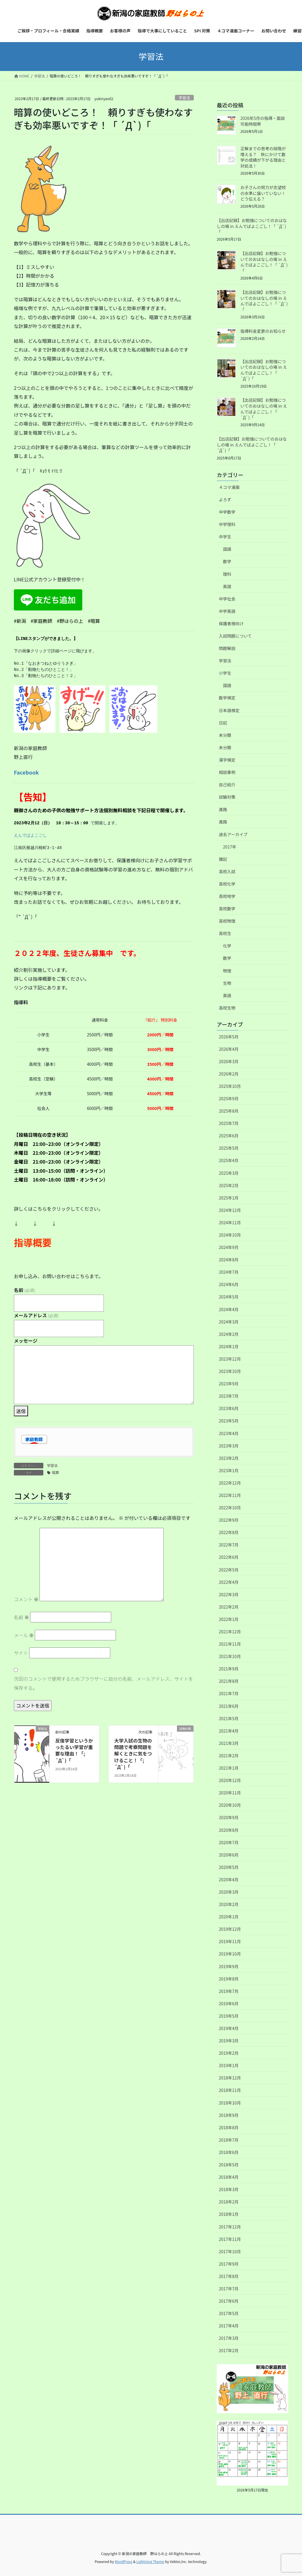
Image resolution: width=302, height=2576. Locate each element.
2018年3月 (229, 2189)
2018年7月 (229, 2140)
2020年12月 (230, 1780)
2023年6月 (229, 1408)
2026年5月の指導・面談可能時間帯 (262, 121)
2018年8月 (229, 2127)
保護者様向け (231, 623)
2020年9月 (229, 1817)
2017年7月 (229, 2289)
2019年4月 (229, 2028)
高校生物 (227, 1008)
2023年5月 (229, 1421)
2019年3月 (229, 2041)
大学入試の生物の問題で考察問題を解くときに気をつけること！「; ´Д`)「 (133, 1754)
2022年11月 (230, 1495)
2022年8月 (229, 1532)
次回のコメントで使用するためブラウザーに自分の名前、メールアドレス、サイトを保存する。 (103, 1683)
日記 (223, 723)
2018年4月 (229, 2177)
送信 (21, 1410)
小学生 (225, 673)
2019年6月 (229, 2003)
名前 (24, 1289)
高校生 (225, 933)
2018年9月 (229, 2115)
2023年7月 (229, 1396)
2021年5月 (229, 1718)
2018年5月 (229, 2165)
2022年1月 (229, 1619)
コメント (26, 1599)
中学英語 (227, 611)
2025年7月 (229, 1123)
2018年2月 (229, 2202)
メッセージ (25, 1340)
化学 (227, 946)
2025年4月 (229, 1160)
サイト (21, 1652)
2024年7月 (229, 1272)
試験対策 (227, 797)
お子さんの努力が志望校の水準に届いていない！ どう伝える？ (265, 193)
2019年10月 (230, 1954)
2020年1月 (229, 1917)
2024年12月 (230, 1210)
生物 (227, 983)
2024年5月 (229, 1297)
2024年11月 (230, 1222)
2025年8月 (229, 1111)
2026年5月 (229, 1037)
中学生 (225, 537)
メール (24, 1635)
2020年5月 (229, 1867)
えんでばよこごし (30, 835)
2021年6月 (229, 1706)
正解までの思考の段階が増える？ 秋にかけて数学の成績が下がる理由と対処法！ (263, 157)
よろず (225, 499)
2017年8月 (229, 2276)
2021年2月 (229, 1755)
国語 (227, 549)
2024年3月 (229, 1322)
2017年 (229, 847)
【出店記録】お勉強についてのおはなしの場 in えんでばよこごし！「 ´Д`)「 (252, 226)
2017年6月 (229, 2301)
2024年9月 (229, 1247)
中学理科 (227, 524)
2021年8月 (229, 1681)
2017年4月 (229, 2326)
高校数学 (227, 908)
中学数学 (227, 512)
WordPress (123, 2561)
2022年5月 (229, 1570)
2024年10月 (230, 1235)
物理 (227, 971)
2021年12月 (230, 1631)
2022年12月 (230, 1483)
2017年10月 (230, 2251)
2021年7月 (229, 1693)
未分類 (225, 735)
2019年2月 (229, 2053)
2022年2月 (229, 1607)
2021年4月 (229, 1731)
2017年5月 (229, 2313)
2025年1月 (229, 1198)
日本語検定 (229, 710)
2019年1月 (229, 2065)
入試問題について (235, 636)
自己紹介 (227, 784)
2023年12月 (230, 1359)
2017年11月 (230, 2239)
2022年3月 (229, 1594)
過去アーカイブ (233, 834)
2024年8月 (229, 1260)
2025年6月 (229, 1136)
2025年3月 (229, 1173)
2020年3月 (229, 1892)
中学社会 (227, 599)
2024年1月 (229, 1346)
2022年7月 (229, 1545)
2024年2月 (229, 1334)
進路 (223, 809)
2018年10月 (230, 2103)
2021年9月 (229, 1669)
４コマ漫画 (229, 487)
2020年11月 (230, 1793)
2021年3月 (229, 1743)
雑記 (223, 859)
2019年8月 (229, 1979)
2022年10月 (230, 1507)
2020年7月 (229, 1842)
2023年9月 (229, 1384)
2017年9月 (229, 2264)
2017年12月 (230, 2227)
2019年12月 (230, 1929)
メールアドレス (36, 1315)
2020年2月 (229, 1904)
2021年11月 (230, 1644)
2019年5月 (229, 2016)
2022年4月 (229, 1582)
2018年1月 (229, 2214)
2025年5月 (229, 1148)
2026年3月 (229, 1061)
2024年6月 (229, 1284)
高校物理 (227, 921)
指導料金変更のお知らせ (263, 331)
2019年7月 (229, 1991)
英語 (227, 586)
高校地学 (227, 896)
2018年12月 (230, 2078)
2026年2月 (229, 1074)
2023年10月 (230, 1371)
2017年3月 (229, 2338)
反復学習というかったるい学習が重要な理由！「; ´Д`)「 (74, 1750)
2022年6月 (229, 1557)
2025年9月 (229, 1098)
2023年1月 (229, 1470)
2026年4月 (229, 1049)
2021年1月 (229, 1768)
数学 (227, 561)
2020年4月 (229, 1879)
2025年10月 (230, 1086)
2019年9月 (229, 1966)
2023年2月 (229, 1458)
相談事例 (227, 772)
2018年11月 (230, 2090)
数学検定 (227, 698)
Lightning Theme (150, 2561)
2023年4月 (229, 1433)
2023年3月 (229, 1446)
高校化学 (227, 884)
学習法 (184, 97)
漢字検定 (227, 760)
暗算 (55, 1472)
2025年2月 (229, 1185)
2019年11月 (230, 1941)
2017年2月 (229, 2350)
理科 (227, 574)
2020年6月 (229, 1855)
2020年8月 (229, 1830)
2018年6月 (229, 2152)
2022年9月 (229, 1520)
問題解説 (227, 648)
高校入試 (227, 871)
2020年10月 (230, 1805)
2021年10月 (230, 1656)
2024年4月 (229, 1309)
